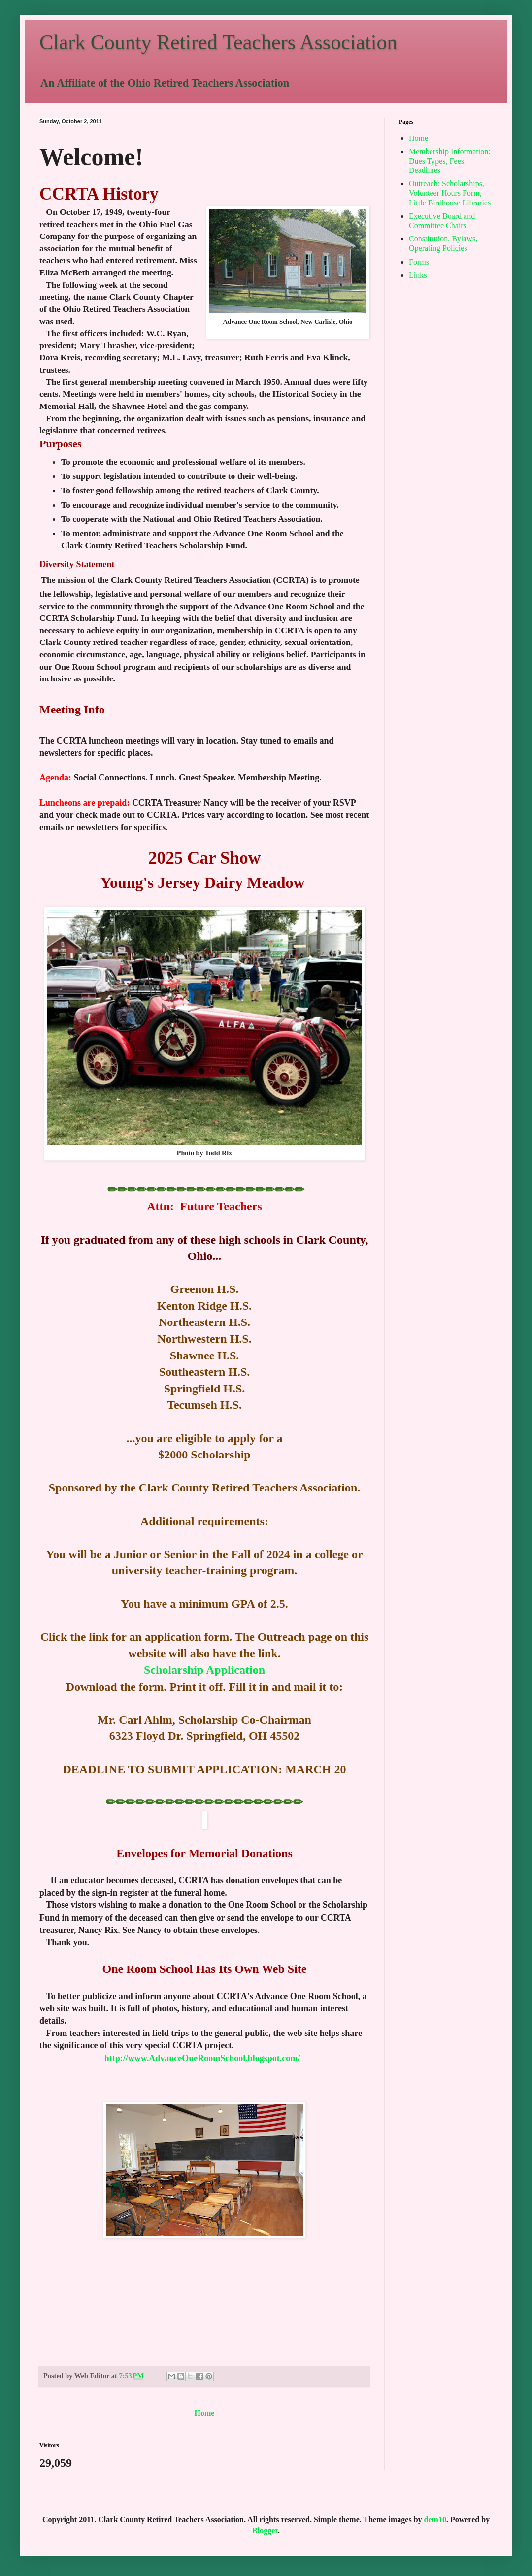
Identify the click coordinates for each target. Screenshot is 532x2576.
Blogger (265, 2530)
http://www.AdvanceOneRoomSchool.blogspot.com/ (202, 2058)
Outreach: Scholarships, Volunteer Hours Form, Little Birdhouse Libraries (450, 192)
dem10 (435, 2519)
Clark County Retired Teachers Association (218, 42)
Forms (419, 262)
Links (418, 275)
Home (205, 2413)
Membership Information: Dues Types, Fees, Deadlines (450, 160)
